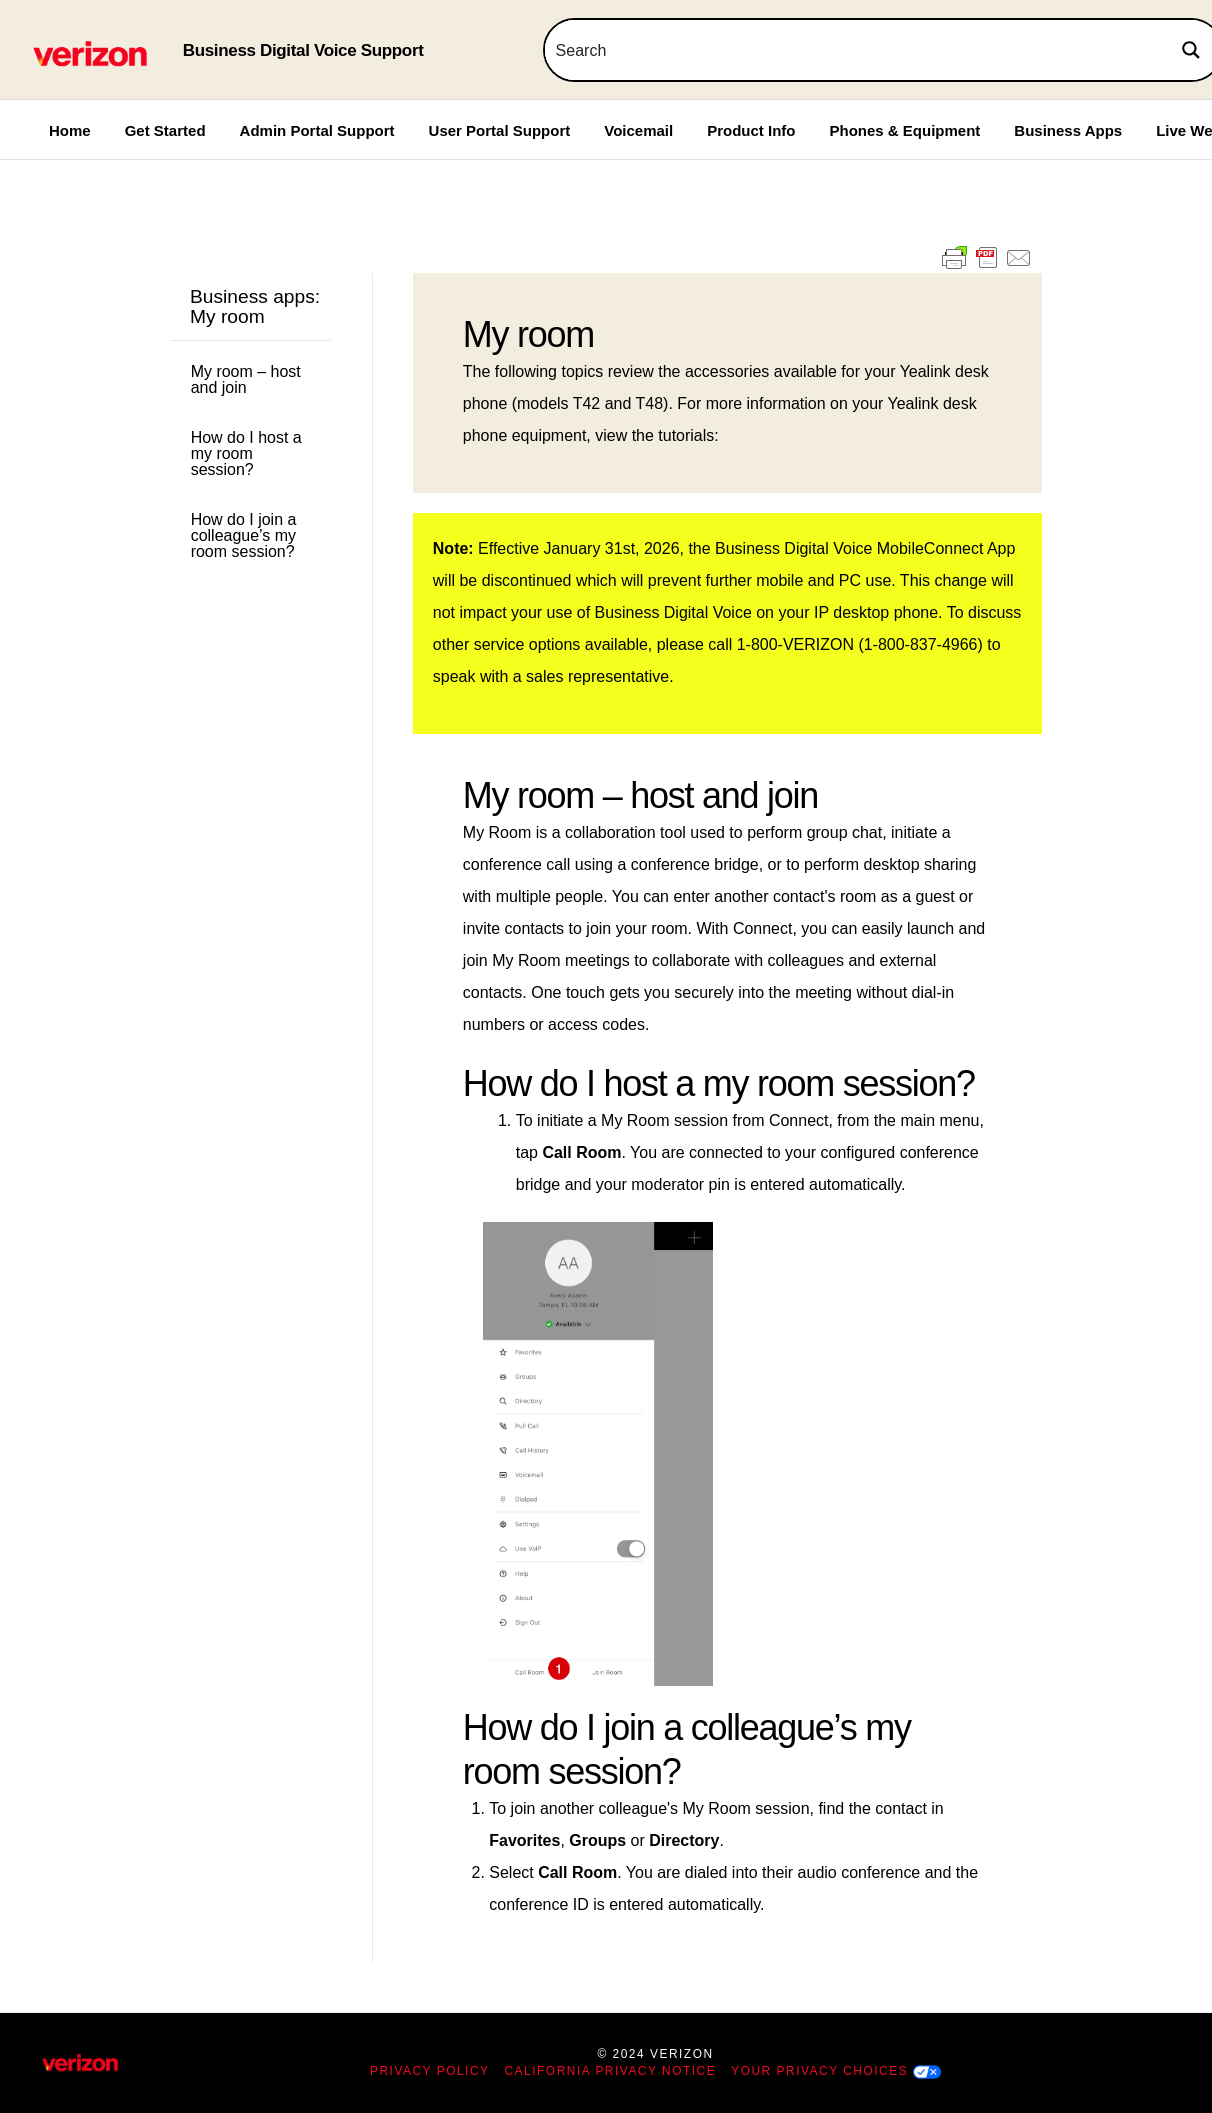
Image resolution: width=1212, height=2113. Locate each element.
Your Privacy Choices (819, 2071)
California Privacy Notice (611, 2071)
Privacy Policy (430, 2071)
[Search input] (854, 50)
